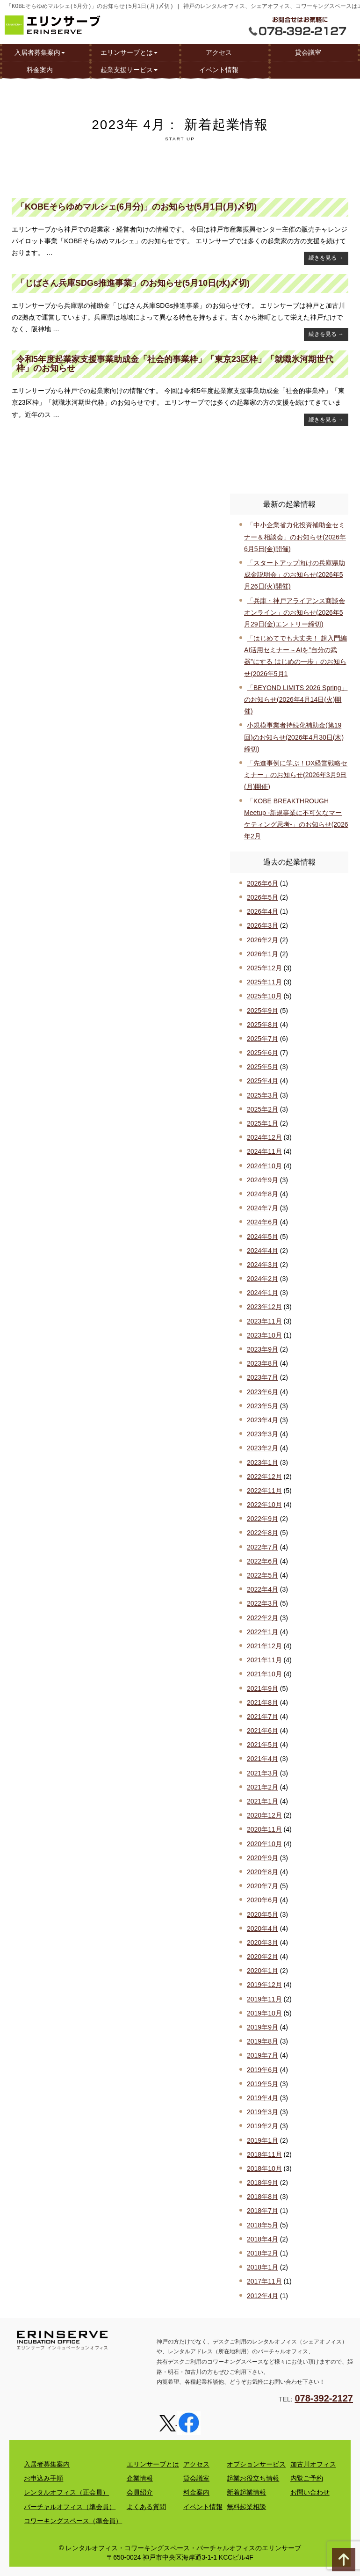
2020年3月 (262, 1942)
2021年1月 (262, 1801)
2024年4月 (262, 1250)
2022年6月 (262, 1561)
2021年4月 (262, 1758)
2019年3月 (262, 2112)
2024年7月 (262, 1208)
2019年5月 (262, 2084)
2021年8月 (262, 1702)
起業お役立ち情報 (253, 2478)
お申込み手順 (43, 2478)
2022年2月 (262, 1618)
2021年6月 (262, 1730)
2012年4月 (262, 2295)
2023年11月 (264, 1321)
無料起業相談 (246, 2507)
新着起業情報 (246, 2492)
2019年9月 (262, 2027)
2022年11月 (264, 1490)
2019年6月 (262, 2070)
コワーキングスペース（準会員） (73, 2521)
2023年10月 (264, 1335)
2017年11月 (264, 2281)
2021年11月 (264, 1660)
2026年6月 (262, 883)
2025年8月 (262, 1024)
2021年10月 (264, 1674)
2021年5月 (262, 1744)
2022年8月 (262, 1532)
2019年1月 (262, 2140)
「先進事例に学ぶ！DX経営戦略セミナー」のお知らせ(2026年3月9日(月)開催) (295, 774)
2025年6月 (262, 1052)
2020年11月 (264, 1829)
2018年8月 (262, 2196)
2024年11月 (264, 1151)
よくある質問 (146, 2507)
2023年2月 (262, 1448)
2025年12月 (264, 968)
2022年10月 (264, 1504)
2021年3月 (262, 1773)
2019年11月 (264, 1999)
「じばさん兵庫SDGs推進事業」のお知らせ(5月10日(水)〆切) (133, 283)
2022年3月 (262, 1603)
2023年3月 (262, 1434)
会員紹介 (140, 2492)
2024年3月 (262, 1264)
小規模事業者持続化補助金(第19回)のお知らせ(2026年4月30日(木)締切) (294, 736)
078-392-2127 (324, 2398)
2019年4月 (262, 2098)
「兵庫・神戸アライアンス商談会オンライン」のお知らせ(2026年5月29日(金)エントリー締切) (294, 612)
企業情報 (140, 2478)
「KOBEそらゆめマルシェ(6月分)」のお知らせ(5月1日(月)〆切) (136, 206)
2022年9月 (262, 1518)
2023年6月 (262, 1392)
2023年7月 (262, 1377)
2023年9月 (262, 1349)
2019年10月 (264, 2013)
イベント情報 (218, 69)
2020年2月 (262, 1956)
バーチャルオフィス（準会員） (69, 2507)
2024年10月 (264, 1166)
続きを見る (326, 258)
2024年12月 (264, 1137)
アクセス (219, 52)
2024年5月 (262, 1236)
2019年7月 (262, 2055)
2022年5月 (262, 1575)
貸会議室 (308, 52)
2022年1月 (262, 1632)
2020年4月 (262, 1928)
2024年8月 (262, 1194)
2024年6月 (262, 1222)
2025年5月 (262, 1066)
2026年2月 (262, 940)
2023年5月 (262, 1406)
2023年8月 (262, 1363)
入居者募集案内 (39, 52)
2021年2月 (262, 1787)
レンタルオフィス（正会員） (66, 2492)
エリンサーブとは (129, 52)
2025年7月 (262, 1038)
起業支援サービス (129, 69)
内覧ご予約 (306, 2478)
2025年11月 (264, 982)
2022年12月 (264, 1476)
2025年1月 (262, 1123)
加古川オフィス (313, 2464)
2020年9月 (262, 1858)
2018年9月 (262, 2182)
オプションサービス (256, 2464)
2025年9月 (262, 1010)
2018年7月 (262, 2210)
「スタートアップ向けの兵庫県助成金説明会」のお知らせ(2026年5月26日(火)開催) (294, 574)
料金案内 (40, 69)
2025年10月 (264, 996)
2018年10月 (264, 2168)
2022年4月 (262, 1589)
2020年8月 (262, 1872)
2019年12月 (264, 1984)
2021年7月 (262, 1716)
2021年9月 (262, 1688)
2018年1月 (262, 2267)
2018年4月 (262, 2239)
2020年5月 (262, 1914)
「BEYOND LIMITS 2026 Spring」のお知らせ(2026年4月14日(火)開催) (296, 699)
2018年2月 (262, 2253)
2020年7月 (262, 1886)
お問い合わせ (310, 2492)
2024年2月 (262, 1278)
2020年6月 (262, 1900)
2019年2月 (262, 2126)
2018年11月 (264, 2154)
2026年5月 (262, 897)
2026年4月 (262, 911)
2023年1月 (262, 1462)
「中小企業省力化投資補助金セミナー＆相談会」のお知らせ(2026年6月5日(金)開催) (295, 536)
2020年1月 (262, 1970)
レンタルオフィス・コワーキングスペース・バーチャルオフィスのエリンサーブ (183, 2548)
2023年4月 (262, 1420)
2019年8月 (262, 2041)
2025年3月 (262, 1095)
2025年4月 (262, 1080)
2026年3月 (262, 925)
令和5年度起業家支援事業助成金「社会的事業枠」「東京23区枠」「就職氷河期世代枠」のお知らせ (174, 364)
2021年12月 (264, 1646)
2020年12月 (264, 1815)
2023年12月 (264, 1306)
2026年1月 (262, 954)
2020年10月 (264, 1844)
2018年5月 (262, 2225)
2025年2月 (262, 1109)
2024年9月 (262, 1180)
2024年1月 (262, 1292)
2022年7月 (262, 1547)
